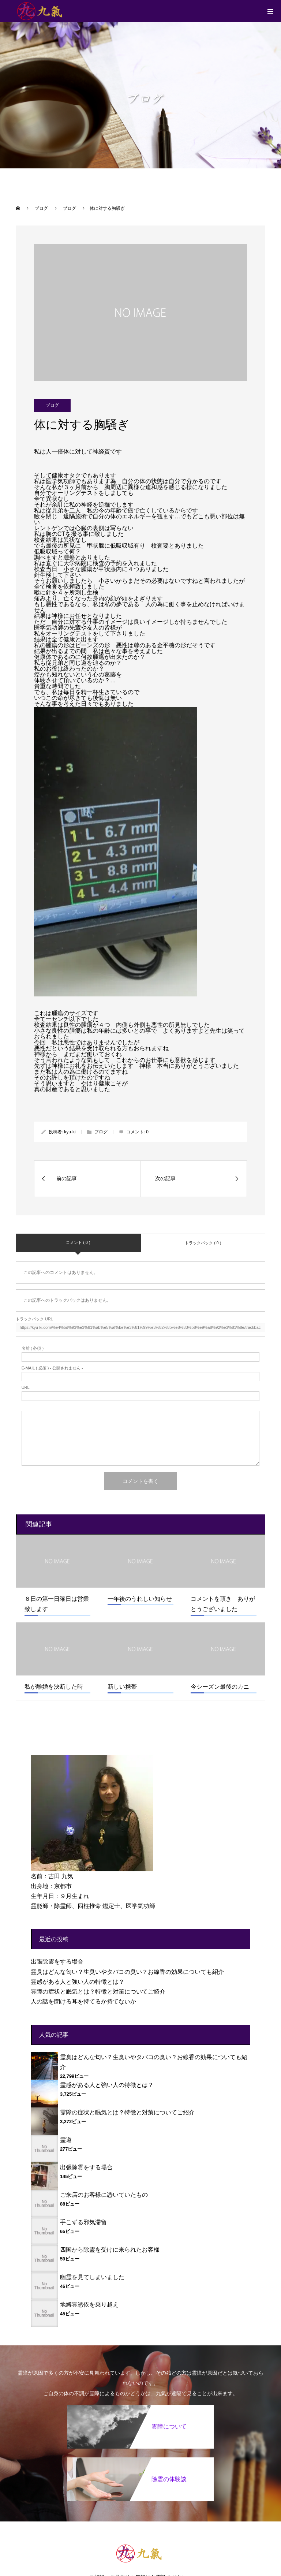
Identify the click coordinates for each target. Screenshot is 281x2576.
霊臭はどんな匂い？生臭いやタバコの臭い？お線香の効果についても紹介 (127, 1972)
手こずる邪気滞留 (83, 2222)
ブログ (52, 405)
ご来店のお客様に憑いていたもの (104, 2195)
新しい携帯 (122, 1687)
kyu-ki (69, 1131)
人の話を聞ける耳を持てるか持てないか (83, 2001)
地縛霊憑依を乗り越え (89, 2304)
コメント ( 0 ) (78, 1242)
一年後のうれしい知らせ (140, 1599)
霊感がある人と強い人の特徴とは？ (77, 1982)
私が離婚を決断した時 (54, 1687)
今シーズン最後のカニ (220, 1687)
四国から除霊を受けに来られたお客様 (110, 2250)
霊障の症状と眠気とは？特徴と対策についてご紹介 (98, 1991)
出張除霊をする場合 (57, 1961)
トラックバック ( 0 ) (203, 1243)
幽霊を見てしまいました (92, 2277)
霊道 (66, 2140)
